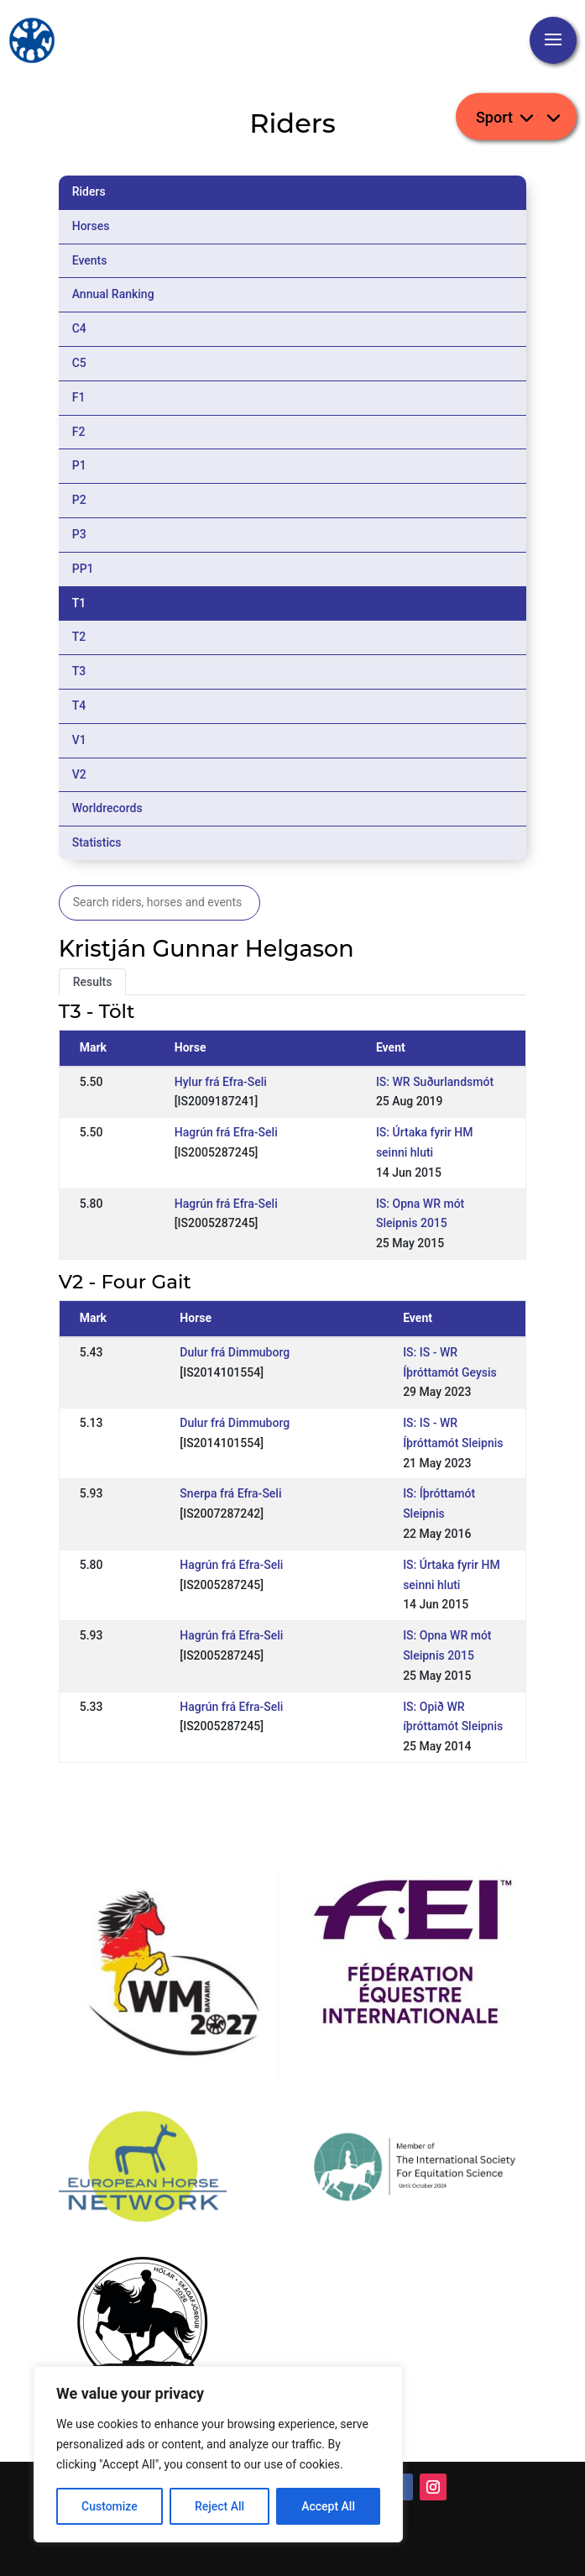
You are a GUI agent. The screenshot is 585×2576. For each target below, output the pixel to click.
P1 (79, 465)
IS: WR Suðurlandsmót (435, 1082)
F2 (79, 431)
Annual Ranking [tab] (113, 294)
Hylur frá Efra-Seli (221, 1082)
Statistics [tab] (97, 842)
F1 (79, 397)
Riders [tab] (89, 191)
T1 (79, 603)
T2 (79, 636)
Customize (109, 2506)
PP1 (83, 568)
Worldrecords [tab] (107, 808)
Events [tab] (89, 260)
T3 (79, 671)
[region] (218, 2454)
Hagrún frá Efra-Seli (226, 1132)
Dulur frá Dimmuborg (235, 1352)
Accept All (328, 2506)
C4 (79, 328)
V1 (79, 740)
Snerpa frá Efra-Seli (230, 1493)
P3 (79, 534)
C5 (79, 363)
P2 (79, 499)
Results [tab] (92, 982)
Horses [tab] (91, 226)
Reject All (219, 2506)
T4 (79, 705)
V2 (79, 774)
